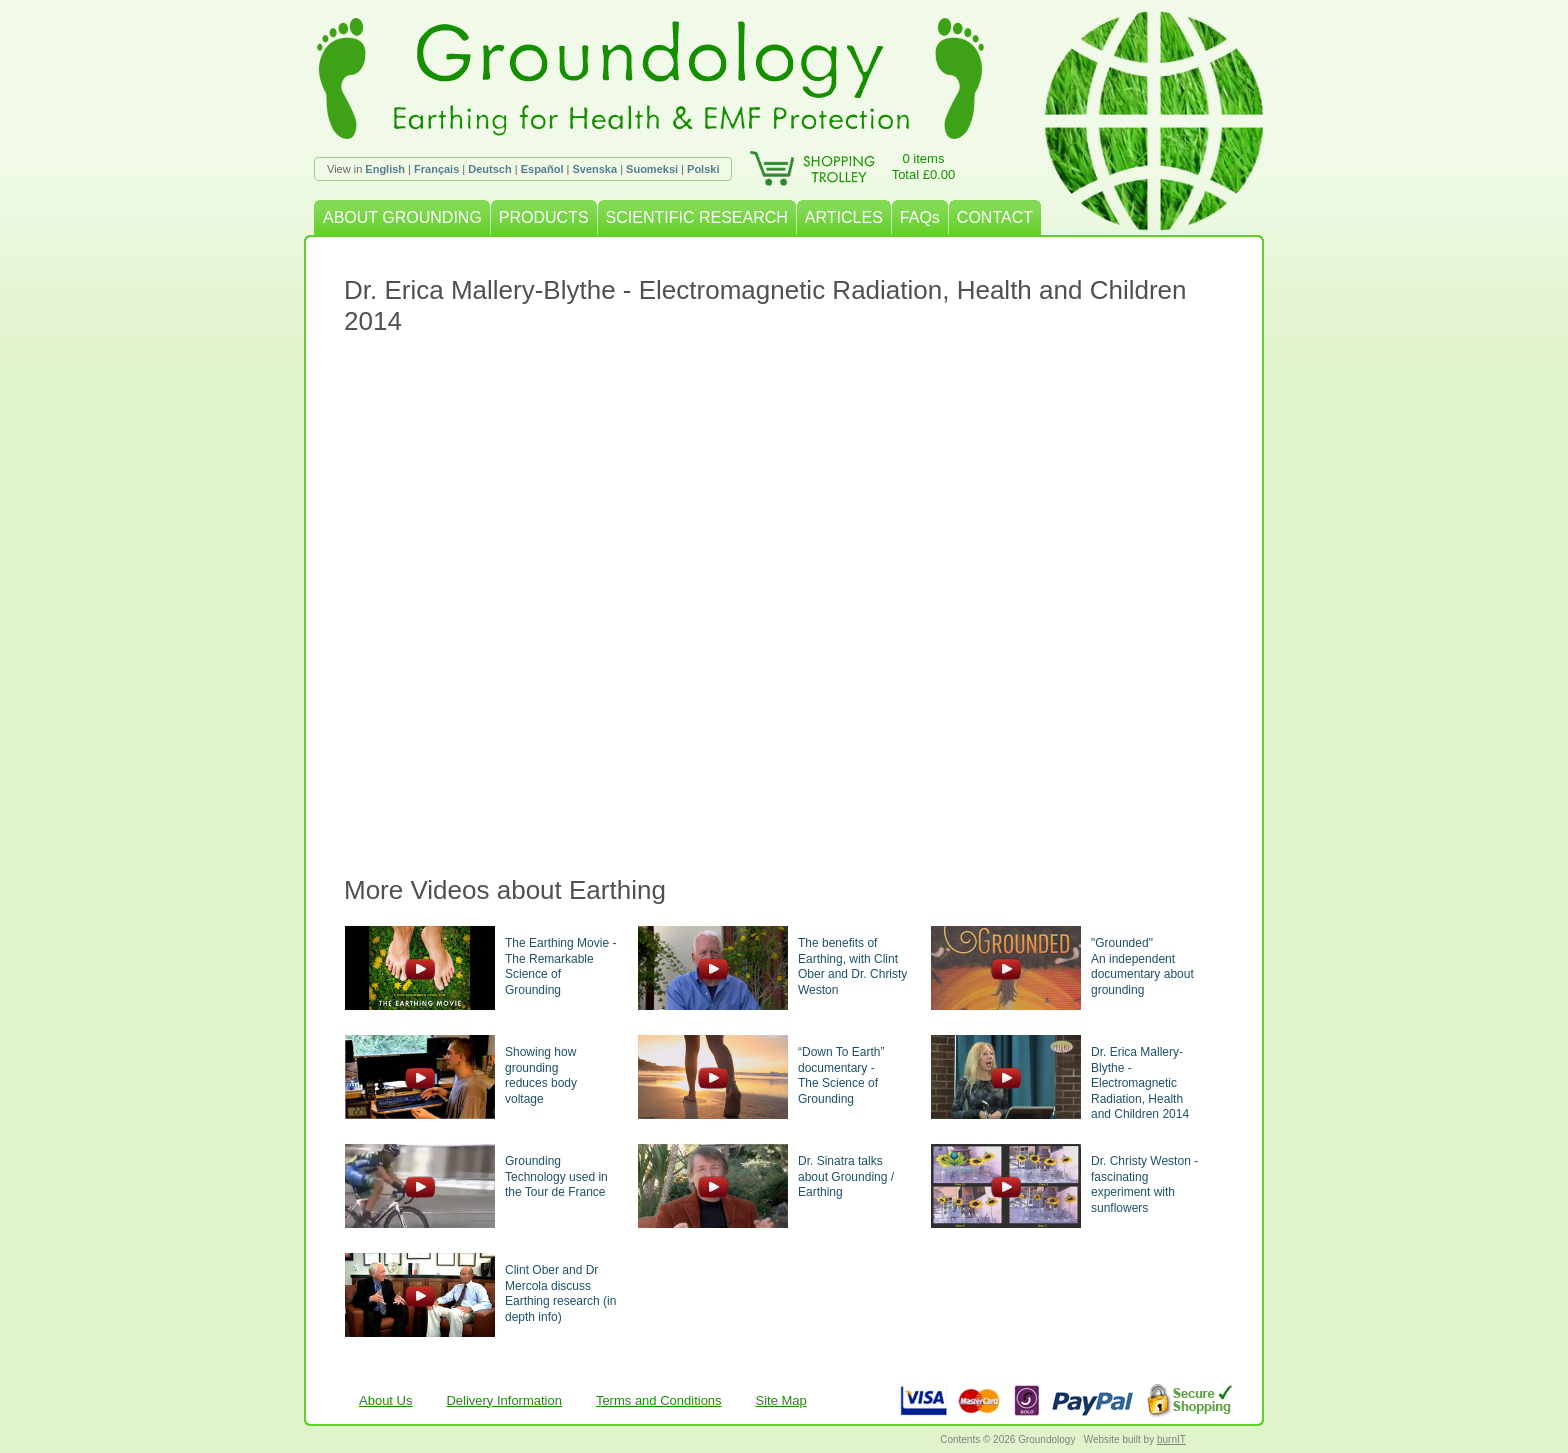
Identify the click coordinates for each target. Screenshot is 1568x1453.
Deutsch (489, 169)
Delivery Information (504, 1400)
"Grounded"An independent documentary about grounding (1142, 966)
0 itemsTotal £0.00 (924, 166)
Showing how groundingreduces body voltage (541, 1075)
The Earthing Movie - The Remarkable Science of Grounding (560, 966)
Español (542, 169)
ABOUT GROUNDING (402, 217)
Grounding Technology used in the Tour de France (556, 1176)
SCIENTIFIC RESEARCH (697, 217)
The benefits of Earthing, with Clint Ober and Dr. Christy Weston (852, 966)
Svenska (594, 169)
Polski (703, 169)
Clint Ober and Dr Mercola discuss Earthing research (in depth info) (560, 1293)
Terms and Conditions (659, 1400)
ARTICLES (844, 217)
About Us (385, 1400)
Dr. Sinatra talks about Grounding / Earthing (846, 1176)
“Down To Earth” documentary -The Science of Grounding (841, 1075)
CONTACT (995, 217)
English (385, 169)
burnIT (1171, 1439)
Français (436, 169)
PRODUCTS (544, 217)
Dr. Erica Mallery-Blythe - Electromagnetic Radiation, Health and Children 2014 (1140, 1083)
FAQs (920, 217)
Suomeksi (652, 169)
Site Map (781, 1400)
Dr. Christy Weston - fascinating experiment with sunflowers (1144, 1184)
